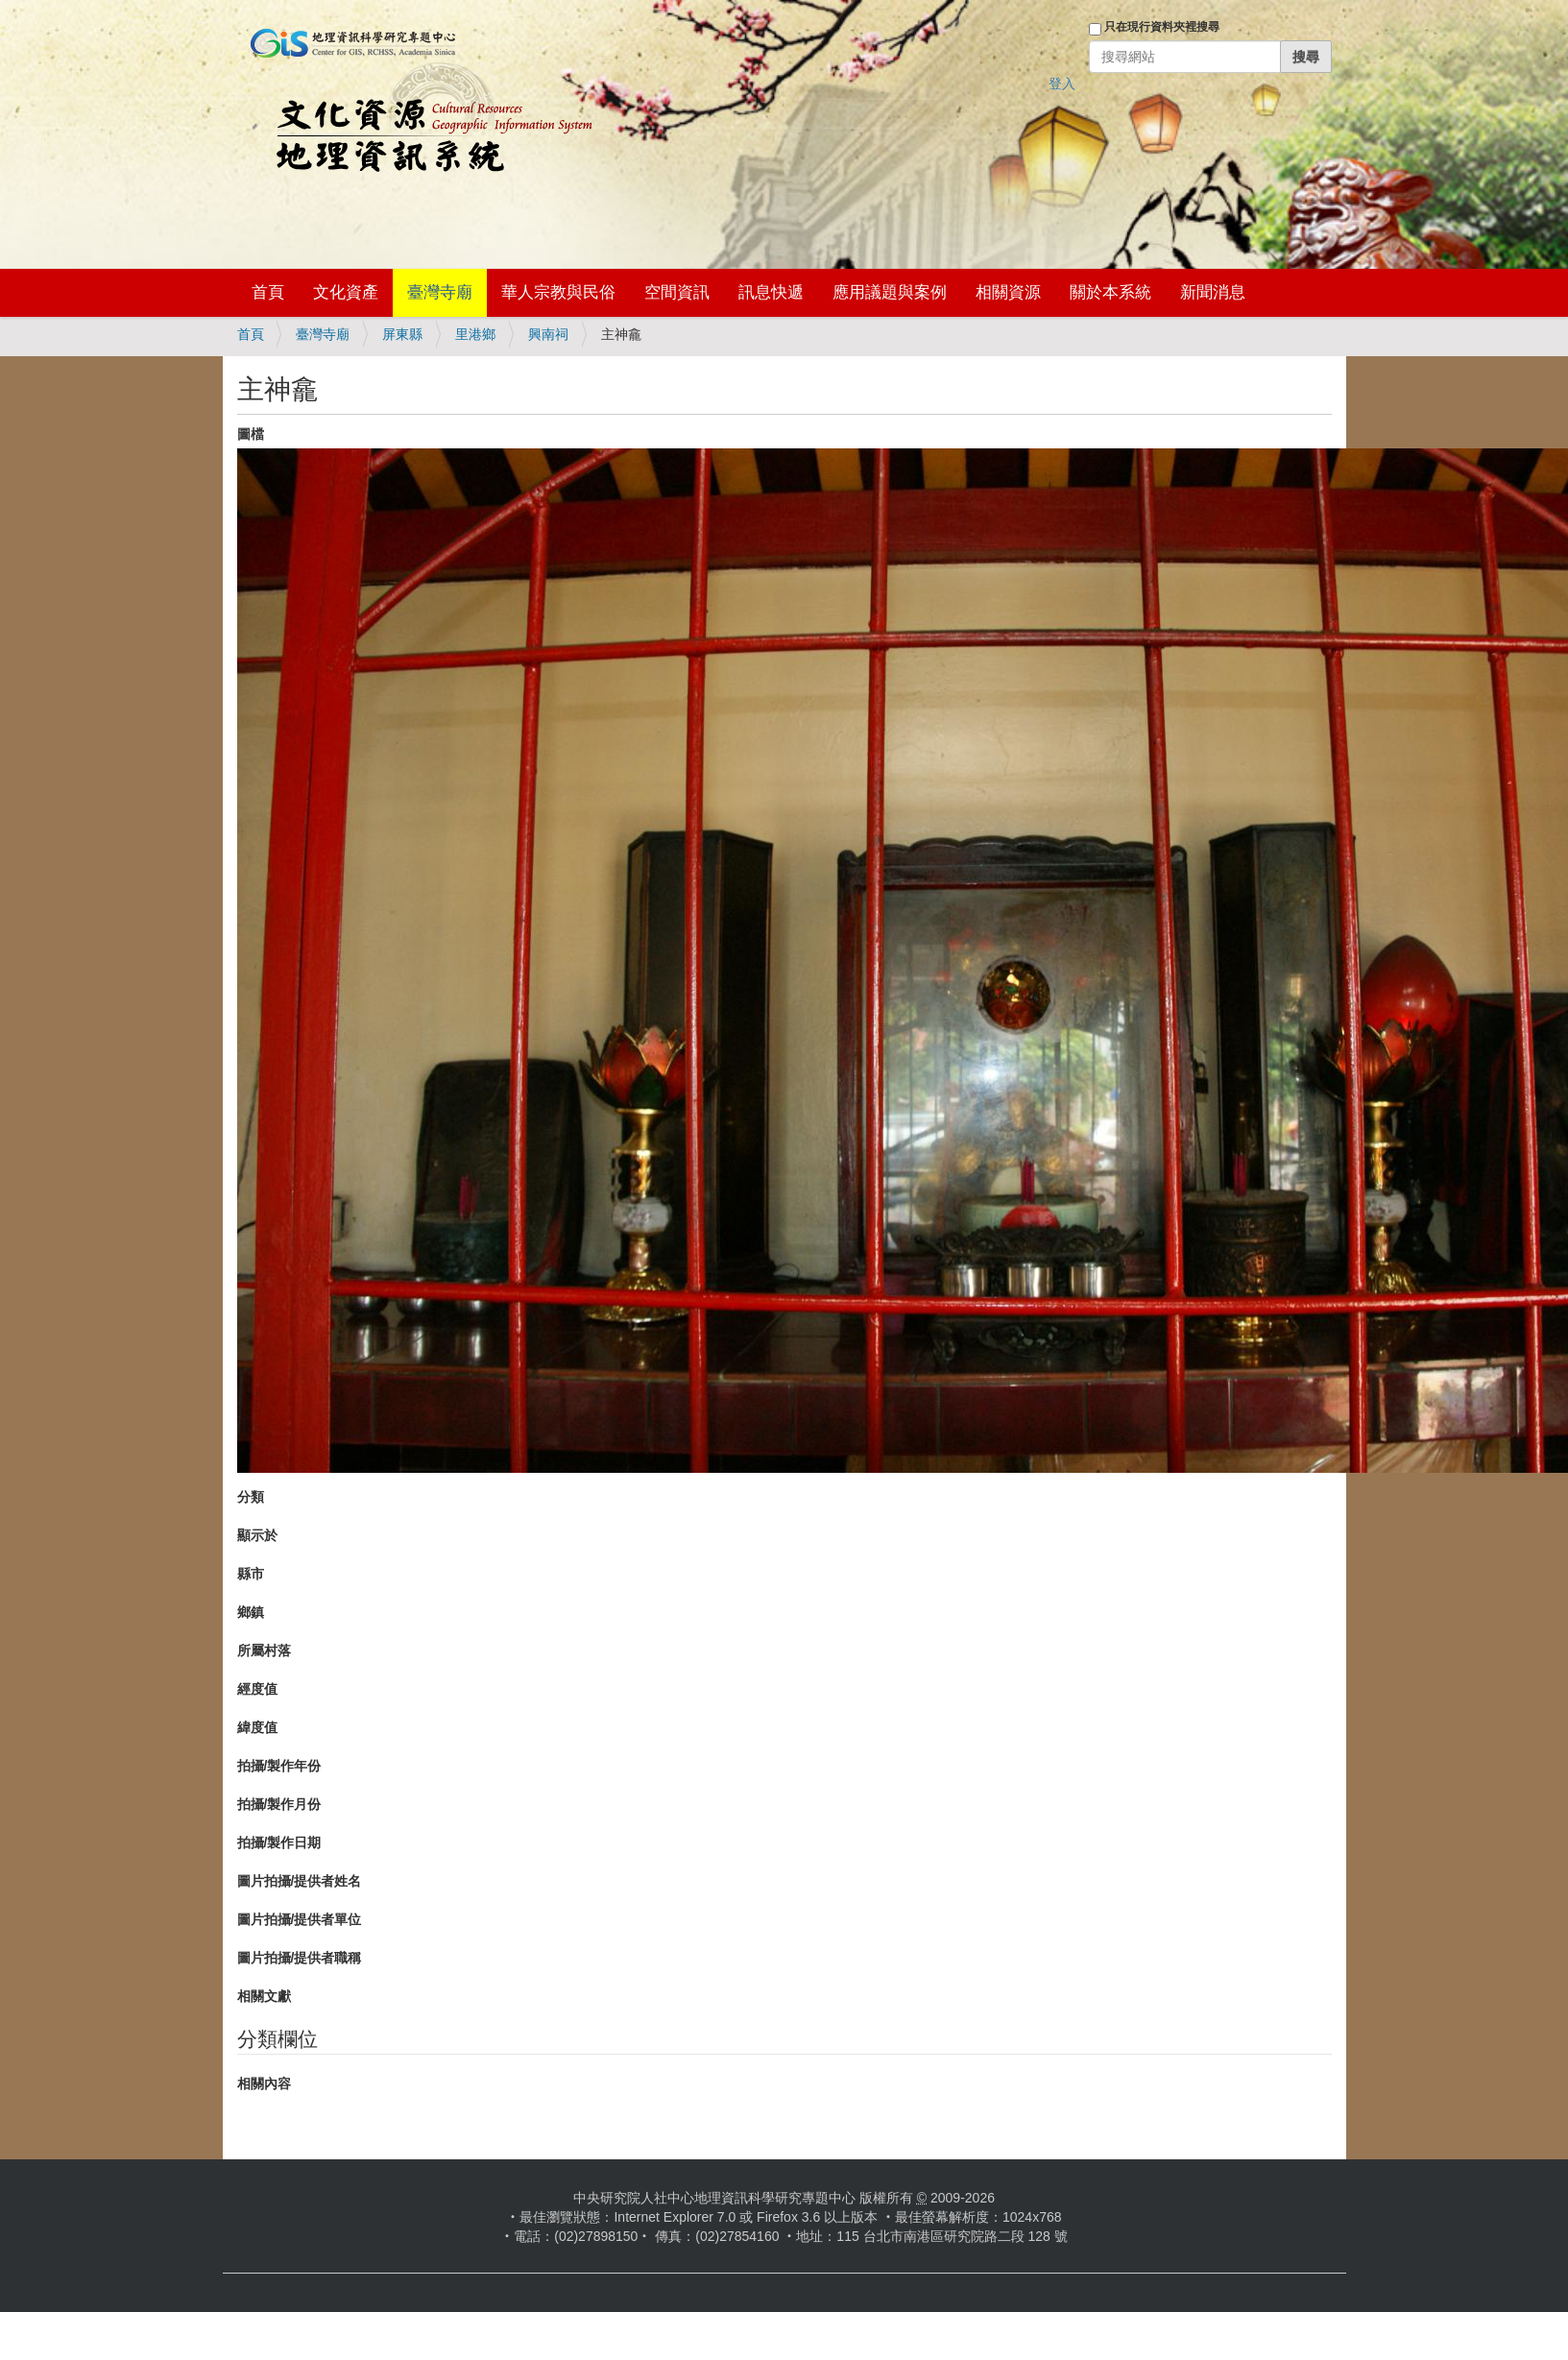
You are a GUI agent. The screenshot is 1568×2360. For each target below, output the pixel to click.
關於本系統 (1110, 292)
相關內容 (264, 2083)
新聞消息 (1212, 292)
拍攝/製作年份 (279, 1765)
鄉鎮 (250, 1612)
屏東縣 (402, 334)
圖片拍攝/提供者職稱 (299, 1957)
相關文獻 (264, 1996)
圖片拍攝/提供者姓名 (299, 1881)
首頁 (268, 292)
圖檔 (250, 434)
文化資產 (345, 292)
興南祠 (548, 334)
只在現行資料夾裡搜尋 (1161, 27)
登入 (1062, 83)
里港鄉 (475, 334)
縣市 (250, 1573)
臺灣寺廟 (439, 292)
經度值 (257, 1689)
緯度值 (257, 1727)
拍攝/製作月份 (279, 1804)
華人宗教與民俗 (558, 292)
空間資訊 (677, 292)
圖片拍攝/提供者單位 (299, 1919)
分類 (250, 1497)
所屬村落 (264, 1650)
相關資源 (1008, 292)
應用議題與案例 (889, 292)
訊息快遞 (771, 292)
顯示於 (257, 1535)
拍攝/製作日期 (279, 1842)
